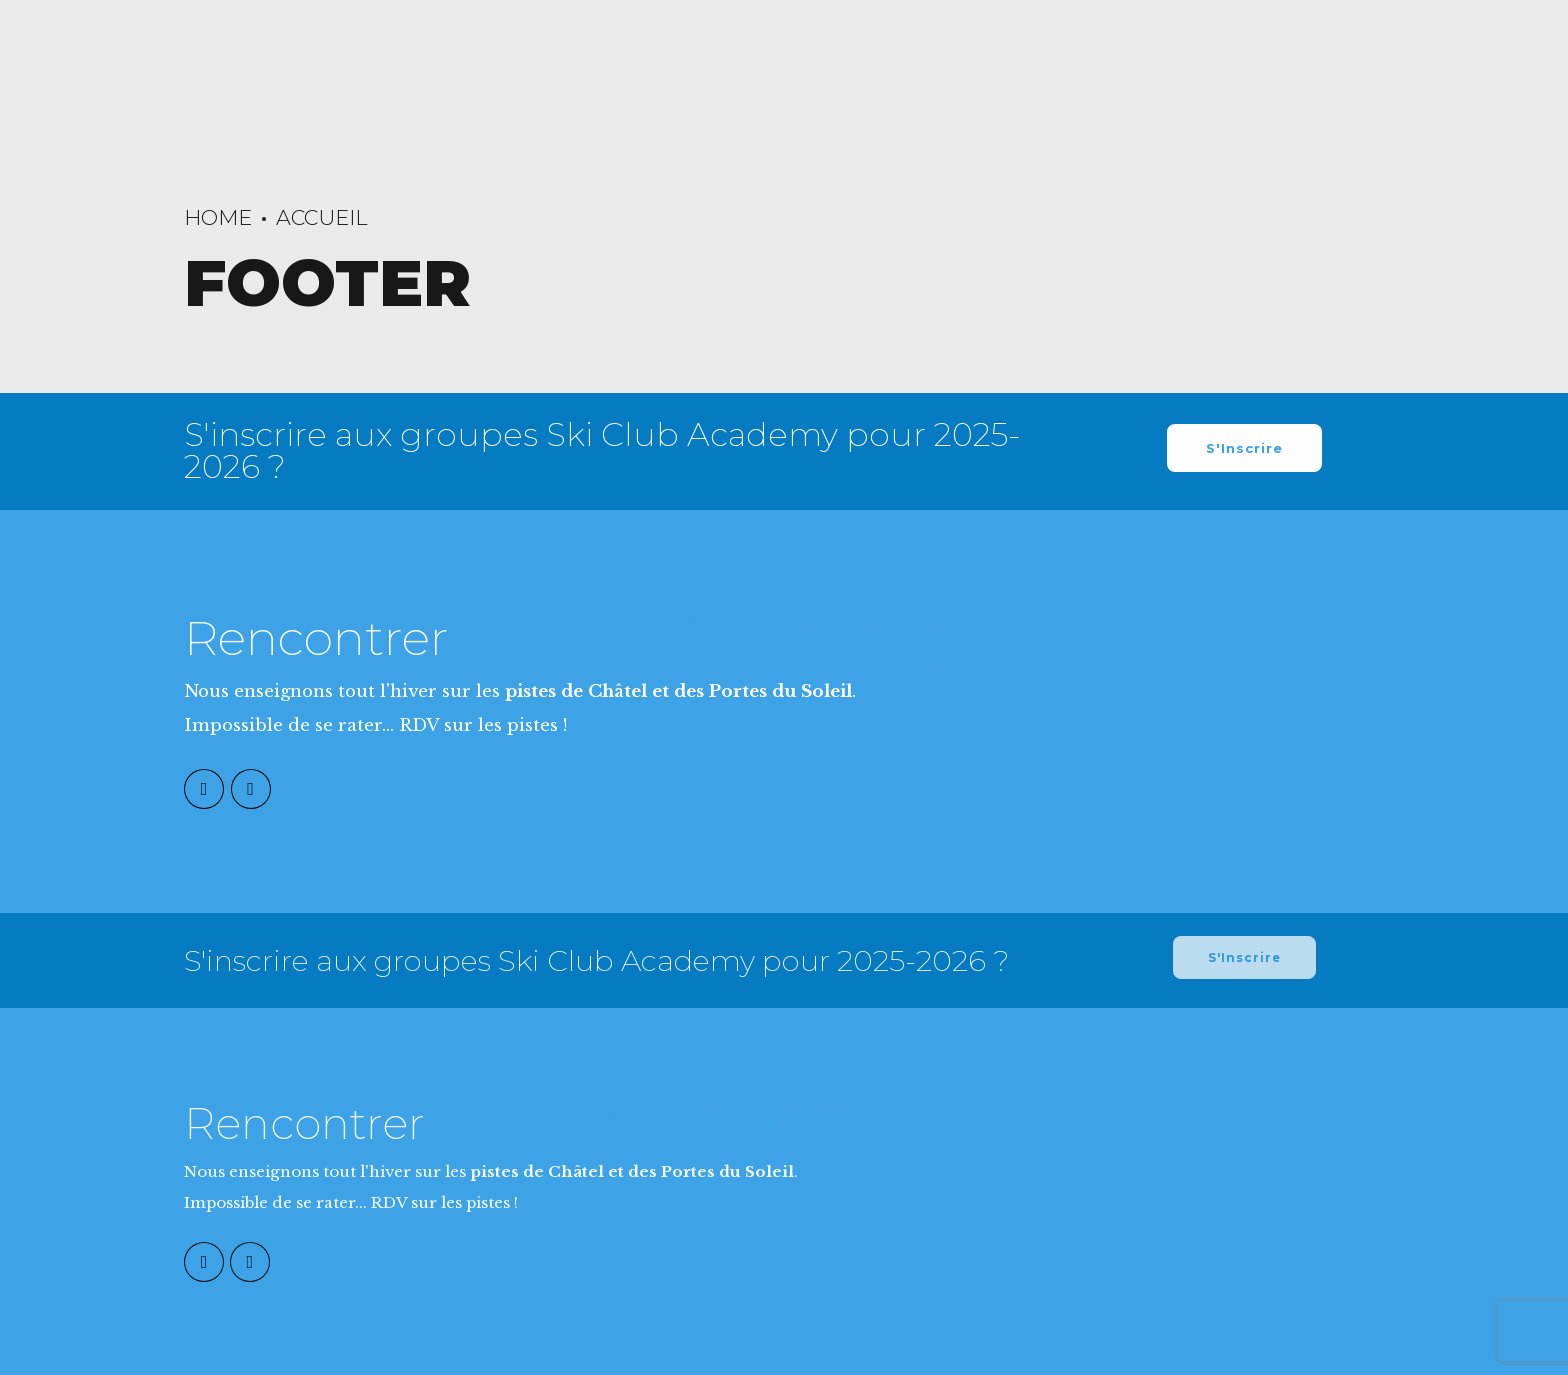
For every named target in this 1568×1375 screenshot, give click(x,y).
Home (218, 217)
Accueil (322, 217)
